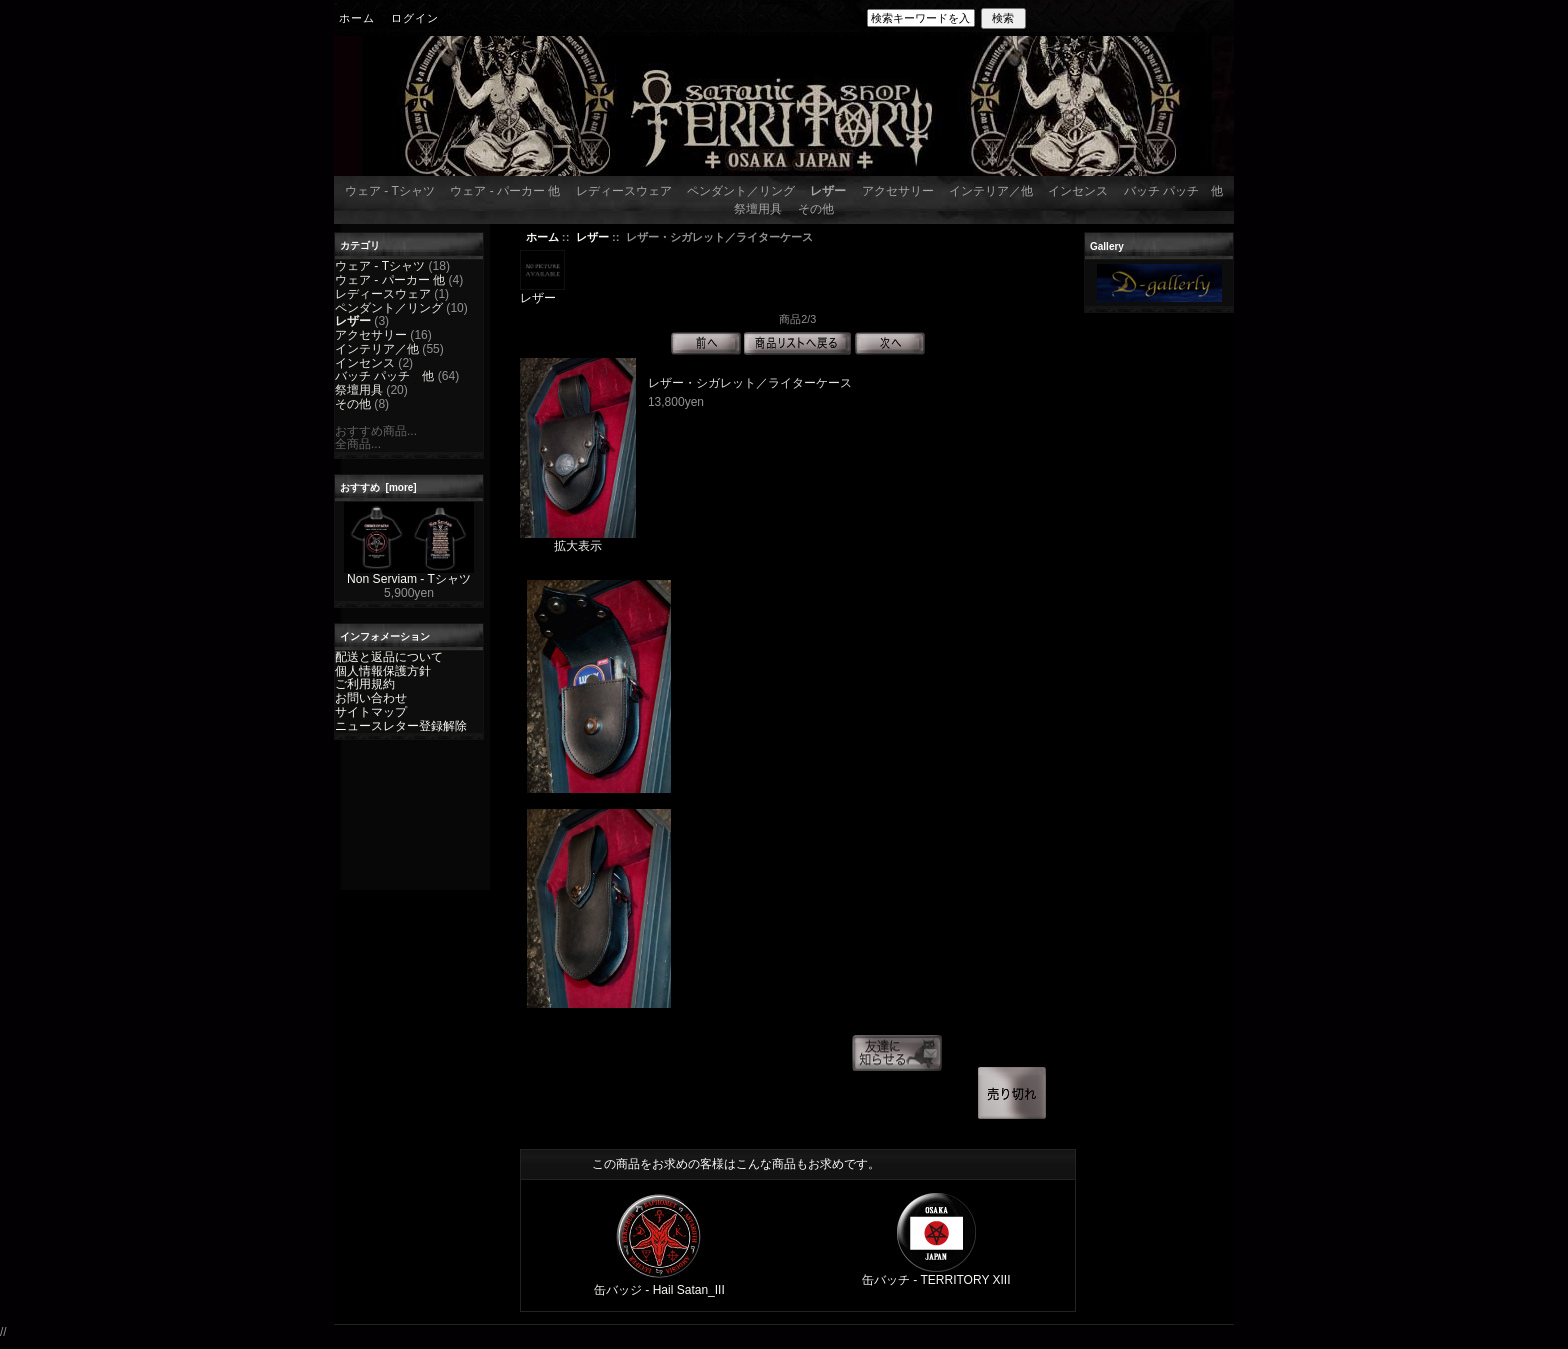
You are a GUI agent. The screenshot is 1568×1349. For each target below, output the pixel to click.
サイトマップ (371, 712)
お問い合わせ (371, 698)
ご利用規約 (365, 684)
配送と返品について (389, 657)
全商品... (358, 444)
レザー (592, 237)
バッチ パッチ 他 (1173, 191)
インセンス (1078, 191)
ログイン (415, 18)
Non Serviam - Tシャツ (409, 574)
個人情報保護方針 (383, 671)
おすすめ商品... (376, 431)
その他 (816, 209)
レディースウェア (624, 191)
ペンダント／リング (741, 191)
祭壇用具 (758, 209)
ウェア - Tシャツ (390, 191)
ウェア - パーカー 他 (505, 191)
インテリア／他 (991, 191)
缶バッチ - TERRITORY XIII (936, 1280)
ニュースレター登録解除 (401, 726)
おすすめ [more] (378, 487)
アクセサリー (898, 191)
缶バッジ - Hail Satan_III (659, 1290)
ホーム (357, 18)
